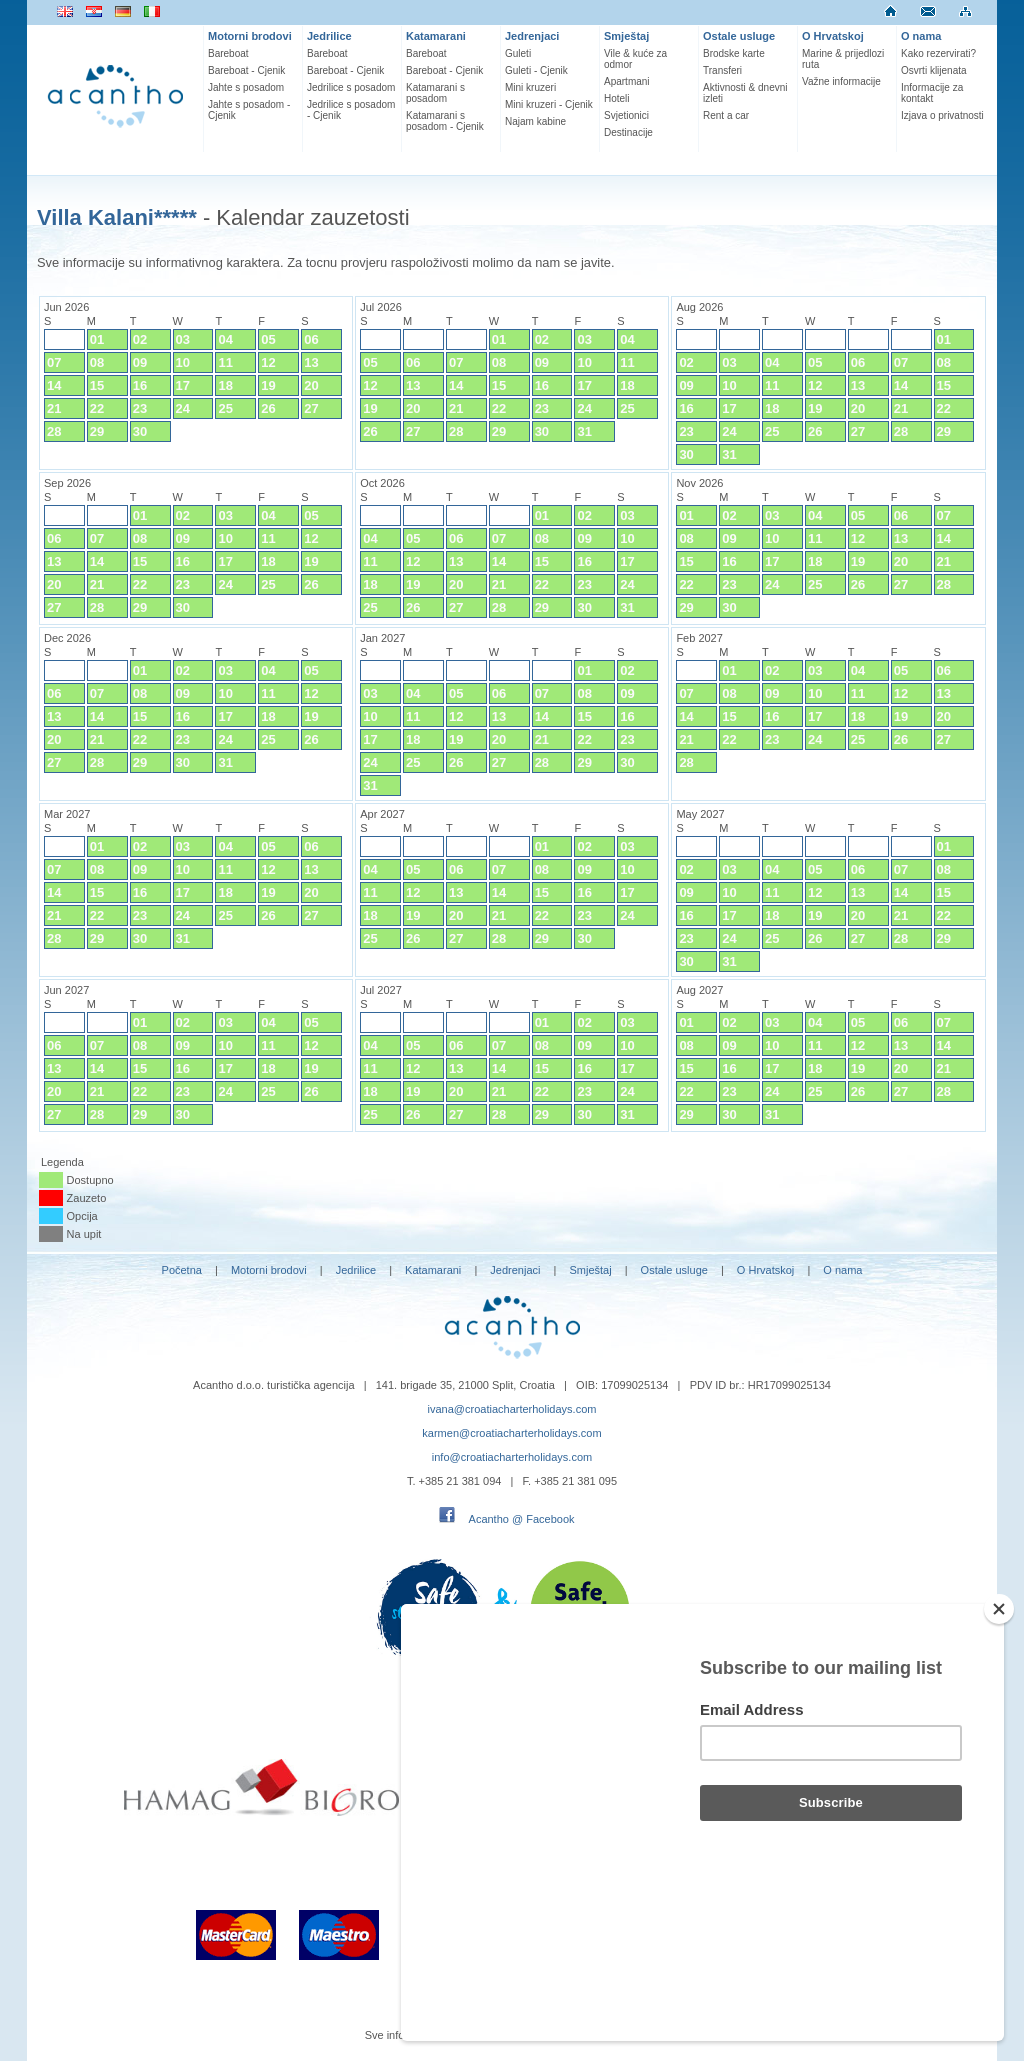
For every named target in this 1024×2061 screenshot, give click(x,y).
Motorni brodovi (250, 36)
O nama (921, 36)
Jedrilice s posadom (351, 87)
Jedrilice (329, 36)
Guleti (518, 53)
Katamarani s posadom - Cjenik (445, 121)
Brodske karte (734, 53)
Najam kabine (535, 121)
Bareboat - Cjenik (246, 70)
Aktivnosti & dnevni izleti (745, 93)
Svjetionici (626, 115)
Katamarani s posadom (435, 93)
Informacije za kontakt (932, 93)
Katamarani (436, 36)
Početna (182, 1270)
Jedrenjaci (532, 36)
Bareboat (228, 53)
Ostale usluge (739, 36)
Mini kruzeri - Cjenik (549, 104)
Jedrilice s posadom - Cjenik (351, 110)
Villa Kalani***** (117, 217)
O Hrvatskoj (833, 36)
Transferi (722, 70)
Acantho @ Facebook (522, 1519)
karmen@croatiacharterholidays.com (511, 1433)
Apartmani (627, 81)
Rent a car (726, 115)
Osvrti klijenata (934, 70)
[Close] (999, 1716)
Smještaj (626, 36)
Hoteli (617, 98)
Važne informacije (841, 81)
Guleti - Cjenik (536, 70)
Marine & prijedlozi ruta (843, 59)
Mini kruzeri (530, 87)
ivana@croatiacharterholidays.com (512, 1409)
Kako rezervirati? (938, 53)
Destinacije (628, 132)
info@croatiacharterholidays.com (512, 1457)
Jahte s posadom (246, 87)
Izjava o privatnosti (942, 115)
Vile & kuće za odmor (635, 59)
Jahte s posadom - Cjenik (249, 110)
